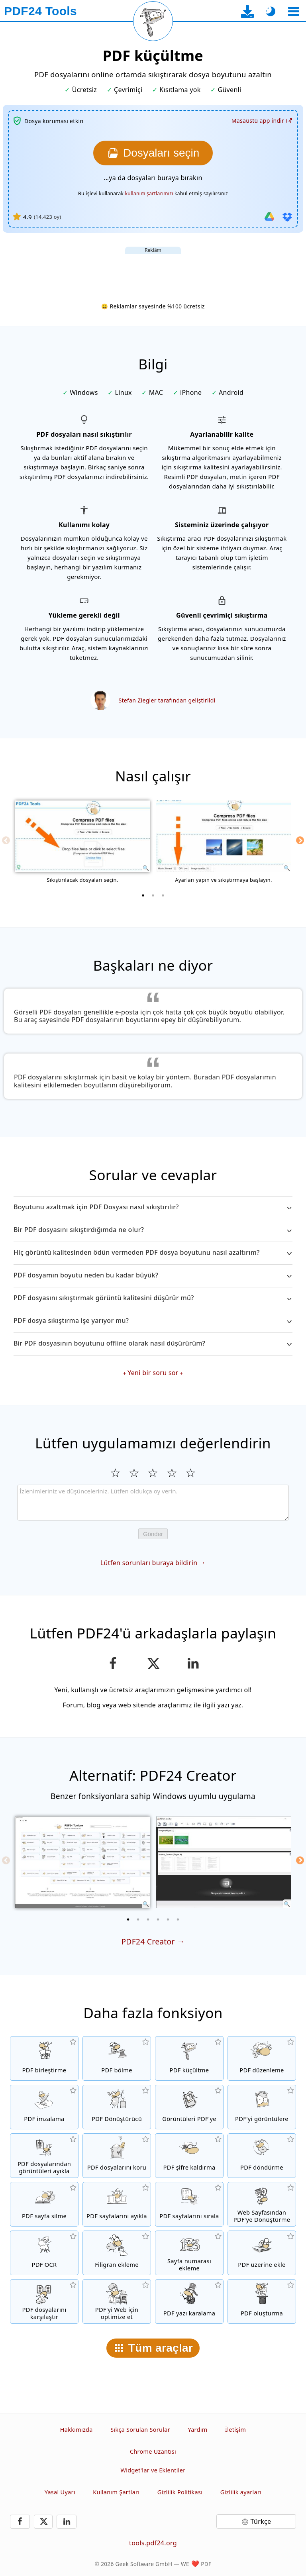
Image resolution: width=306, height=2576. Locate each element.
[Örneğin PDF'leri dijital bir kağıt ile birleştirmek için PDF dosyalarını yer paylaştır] (262, 2253)
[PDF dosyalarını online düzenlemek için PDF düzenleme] (262, 2058)
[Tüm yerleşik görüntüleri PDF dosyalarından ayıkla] (44, 2155)
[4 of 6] (158, 1919)
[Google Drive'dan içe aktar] (269, 216)
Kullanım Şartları (116, 2492)
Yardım (197, 2429)
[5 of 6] (168, 1919)
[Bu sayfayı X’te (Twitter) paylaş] (152, 1663)
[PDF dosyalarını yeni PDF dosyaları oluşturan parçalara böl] (116, 2058)
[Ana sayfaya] (40, 11)
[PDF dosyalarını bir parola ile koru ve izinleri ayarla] (116, 2155)
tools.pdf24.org (153, 2543)
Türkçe (261, 2521)
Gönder (153, 1533)
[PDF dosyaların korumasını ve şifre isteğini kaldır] (189, 2155)
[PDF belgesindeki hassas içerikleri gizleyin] (189, 2301)
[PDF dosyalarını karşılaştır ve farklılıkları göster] (44, 2301)
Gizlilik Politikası (179, 2492)
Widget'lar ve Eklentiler (152, 2470)
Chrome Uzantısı (153, 2451)
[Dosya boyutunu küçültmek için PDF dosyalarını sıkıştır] (189, 2058)
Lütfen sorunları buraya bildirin (149, 1562)
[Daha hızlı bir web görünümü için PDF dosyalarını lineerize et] (116, 2301)
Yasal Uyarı (60, 2492)
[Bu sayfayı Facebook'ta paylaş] (113, 1663)
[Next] (300, 840)
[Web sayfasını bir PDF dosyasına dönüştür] (262, 2204)
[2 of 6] (138, 1919)
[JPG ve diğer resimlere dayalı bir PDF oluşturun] (189, 2107)
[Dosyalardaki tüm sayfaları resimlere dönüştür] (262, 2107)
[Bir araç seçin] (293, 11)
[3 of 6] (148, 1919)
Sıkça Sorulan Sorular (140, 2429)
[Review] (153, 1502)
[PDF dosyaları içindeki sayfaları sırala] (189, 2204)
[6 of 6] (178, 1919)
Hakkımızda (76, 2429)
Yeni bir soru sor (153, 1372)
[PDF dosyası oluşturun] (262, 2301)
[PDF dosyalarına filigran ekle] (116, 2253)
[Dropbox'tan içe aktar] (287, 216)
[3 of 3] (163, 895)
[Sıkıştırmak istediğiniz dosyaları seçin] (153, 153)
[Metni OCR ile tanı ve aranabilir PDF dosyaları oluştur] (44, 2253)
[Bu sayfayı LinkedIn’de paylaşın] (193, 1663)
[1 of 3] (143, 895)
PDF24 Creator (148, 1941)
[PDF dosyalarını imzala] (44, 2107)
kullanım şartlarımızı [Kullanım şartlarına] (149, 193)
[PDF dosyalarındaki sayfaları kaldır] (44, 2204)
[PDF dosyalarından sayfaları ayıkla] (116, 2204)
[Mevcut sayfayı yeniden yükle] (153, 21)
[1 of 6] (128, 1919)
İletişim (235, 2429)
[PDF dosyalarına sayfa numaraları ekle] (189, 2253)
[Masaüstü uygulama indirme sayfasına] (247, 11)
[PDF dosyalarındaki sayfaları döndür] (262, 2155)
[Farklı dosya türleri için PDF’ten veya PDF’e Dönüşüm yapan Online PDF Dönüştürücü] (116, 2107)
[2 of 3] (153, 895)
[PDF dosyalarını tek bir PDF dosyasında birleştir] (44, 2058)
